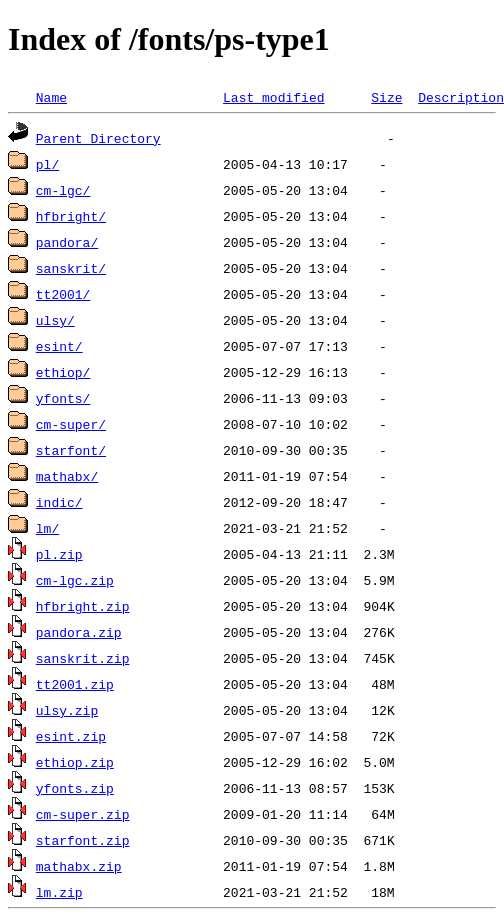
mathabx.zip (79, 866)
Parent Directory (98, 138)
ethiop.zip (75, 762)
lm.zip (59, 892)
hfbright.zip (83, 606)
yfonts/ (63, 398)
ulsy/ (55, 320)
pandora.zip (79, 632)
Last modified (273, 97)
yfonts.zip (75, 788)
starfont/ (71, 450)
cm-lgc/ (63, 190)
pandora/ (67, 242)
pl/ (47, 164)
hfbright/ (71, 216)
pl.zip (59, 554)
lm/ (47, 528)
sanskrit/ (71, 268)
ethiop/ (63, 372)
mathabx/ (67, 476)
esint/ (59, 346)
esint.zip (71, 736)
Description (461, 97)
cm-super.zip (83, 814)
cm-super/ (71, 424)
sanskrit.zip (83, 658)
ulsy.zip (67, 710)
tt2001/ (63, 294)
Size (386, 97)
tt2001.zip (75, 684)
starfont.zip (83, 840)
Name (51, 97)
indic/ (59, 502)
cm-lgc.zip (75, 580)
